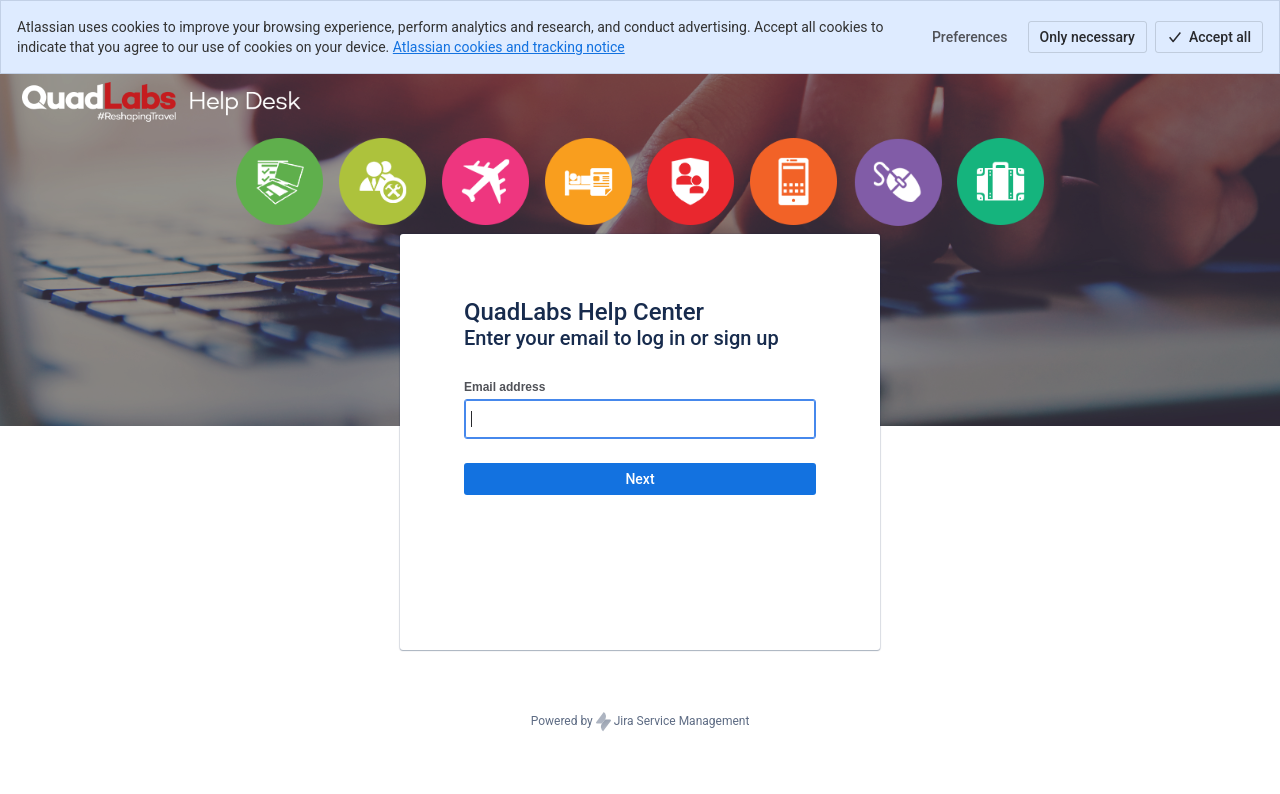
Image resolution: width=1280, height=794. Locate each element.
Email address (504, 387)
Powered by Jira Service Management (640, 722)
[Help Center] (162, 102)
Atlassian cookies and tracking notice (509, 47)
